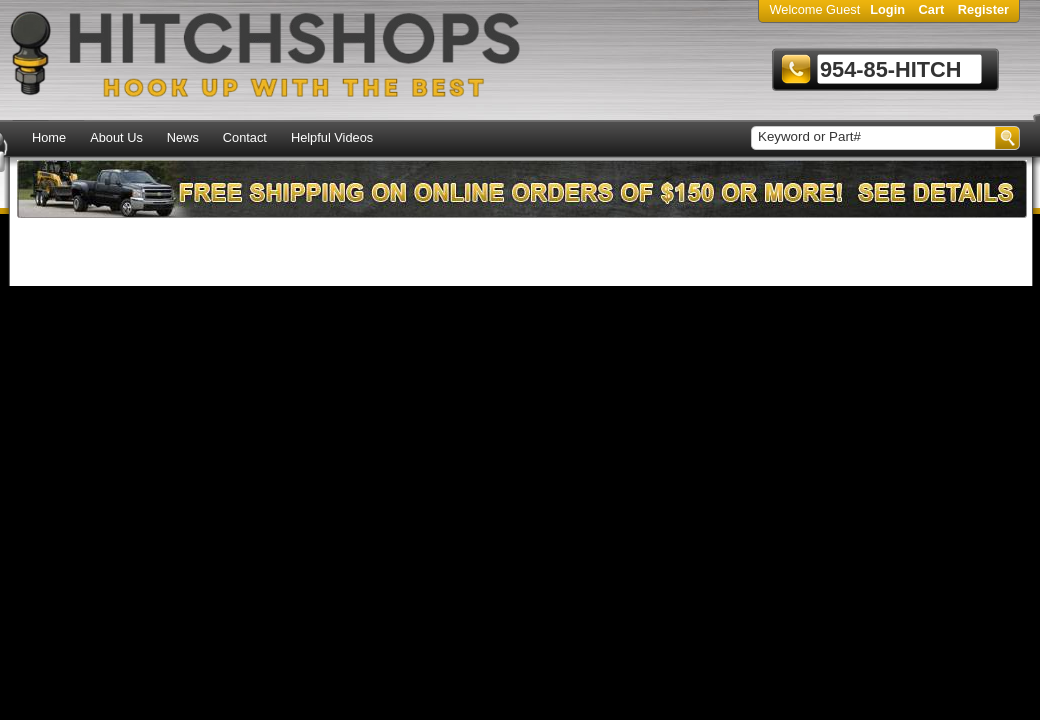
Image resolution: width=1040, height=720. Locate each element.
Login (887, 9)
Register (983, 9)
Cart (932, 9)
